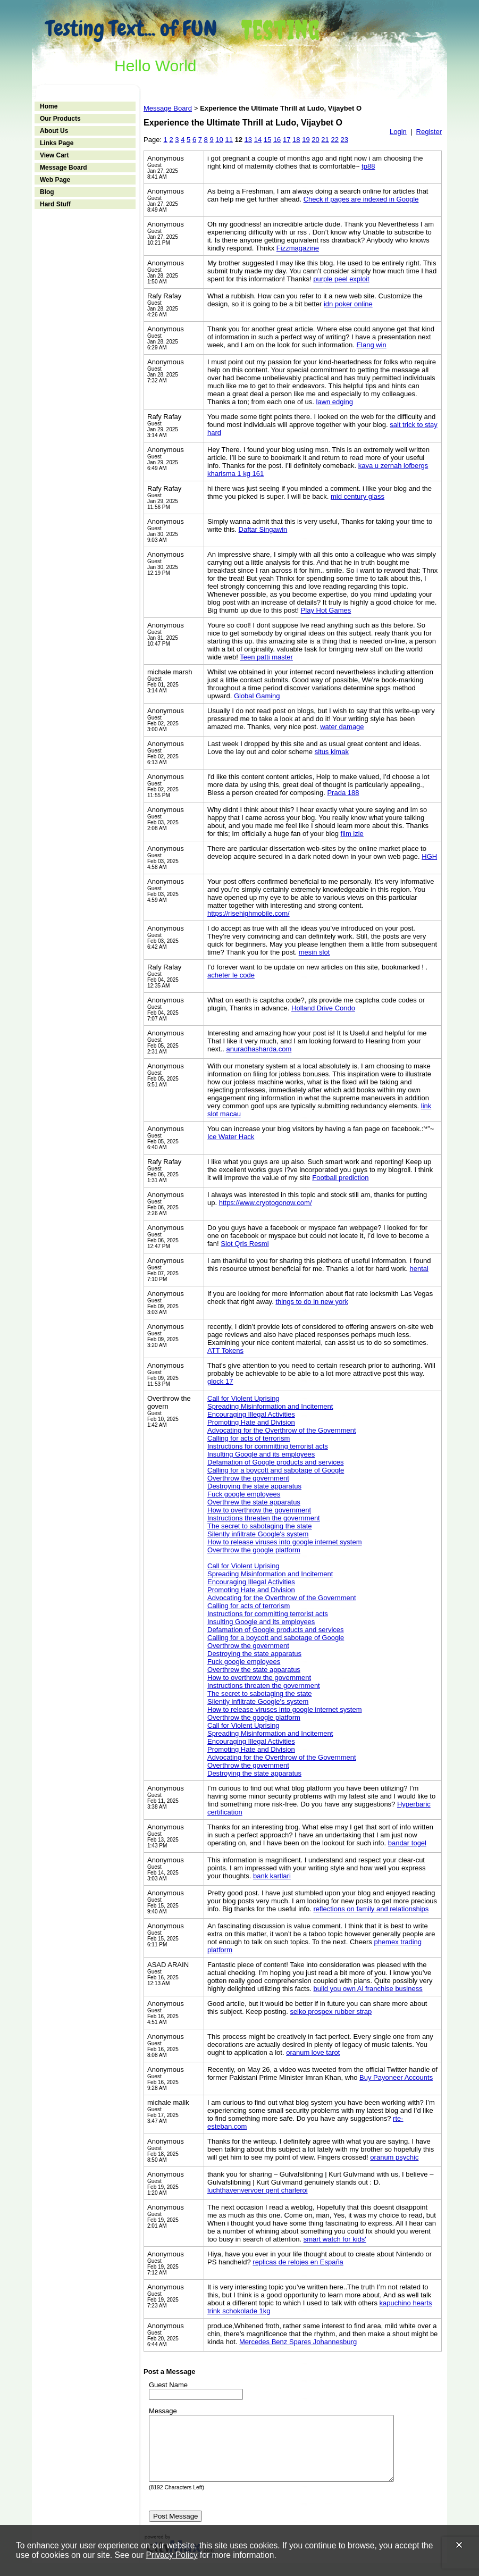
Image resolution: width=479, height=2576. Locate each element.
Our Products (60, 118)
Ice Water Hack (230, 1137)
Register (429, 132)
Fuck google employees (243, 1494)
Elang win (371, 345)
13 (248, 140)
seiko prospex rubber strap (331, 2011)
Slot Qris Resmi (244, 1244)
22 (334, 140)
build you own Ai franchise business (367, 1989)
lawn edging (334, 402)
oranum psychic (394, 2157)
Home (48, 106)
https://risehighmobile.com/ (248, 913)
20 (315, 140)
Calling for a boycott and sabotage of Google (275, 1470)
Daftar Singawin (263, 529)
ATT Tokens (225, 1350)
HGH (429, 856)
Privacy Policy (171, 2555)
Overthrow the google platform (253, 1550)
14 (258, 140)
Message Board (63, 167)
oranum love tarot (313, 2052)
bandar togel (407, 1843)
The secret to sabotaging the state (259, 1526)
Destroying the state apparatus (254, 1486)
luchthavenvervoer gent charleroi (257, 2190)
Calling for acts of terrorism (248, 1438)
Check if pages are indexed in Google (361, 199)
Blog (47, 192)
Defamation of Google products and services (275, 1462)
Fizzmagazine (297, 248)
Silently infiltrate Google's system (257, 1534)
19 (305, 140)
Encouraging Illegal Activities (251, 1414)
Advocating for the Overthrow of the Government (281, 1430)
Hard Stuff (55, 204)
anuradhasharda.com (258, 1049)
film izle (352, 834)
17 (286, 140)
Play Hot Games (326, 610)
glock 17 (220, 1381)
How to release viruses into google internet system (284, 1542)
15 (267, 140)
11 (228, 140)
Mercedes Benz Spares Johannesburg (298, 2342)
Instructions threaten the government (263, 1518)
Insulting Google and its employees (261, 1454)
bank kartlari (272, 1876)
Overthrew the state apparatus (253, 1502)
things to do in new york (311, 1302)
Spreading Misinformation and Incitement (270, 1406)
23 (344, 140)
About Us (54, 131)
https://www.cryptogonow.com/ (265, 1203)
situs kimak (332, 752)
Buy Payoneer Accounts (396, 2077)
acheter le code (231, 975)
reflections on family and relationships (370, 1909)
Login (398, 132)
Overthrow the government (248, 1478)
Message (163, 2411)
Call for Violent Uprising (243, 1398)
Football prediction (340, 1178)
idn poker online (348, 304)
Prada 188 (343, 793)
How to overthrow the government (259, 1510)
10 (219, 140)
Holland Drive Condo (323, 1008)
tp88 (368, 166)
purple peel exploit (341, 279)
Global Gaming (257, 696)
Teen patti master (266, 657)
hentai (419, 1269)
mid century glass (357, 496)
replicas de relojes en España (298, 2262)
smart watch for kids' (335, 2239)
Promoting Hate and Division (251, 1422)
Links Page (56, 143)
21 (325, 140)
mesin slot (314, 952)
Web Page (55, 179)
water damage (342, 727)
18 (296, 140)
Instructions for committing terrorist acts (267, 1446)
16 (277, 140)
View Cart (54, 155)
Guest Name (168, 2385)
